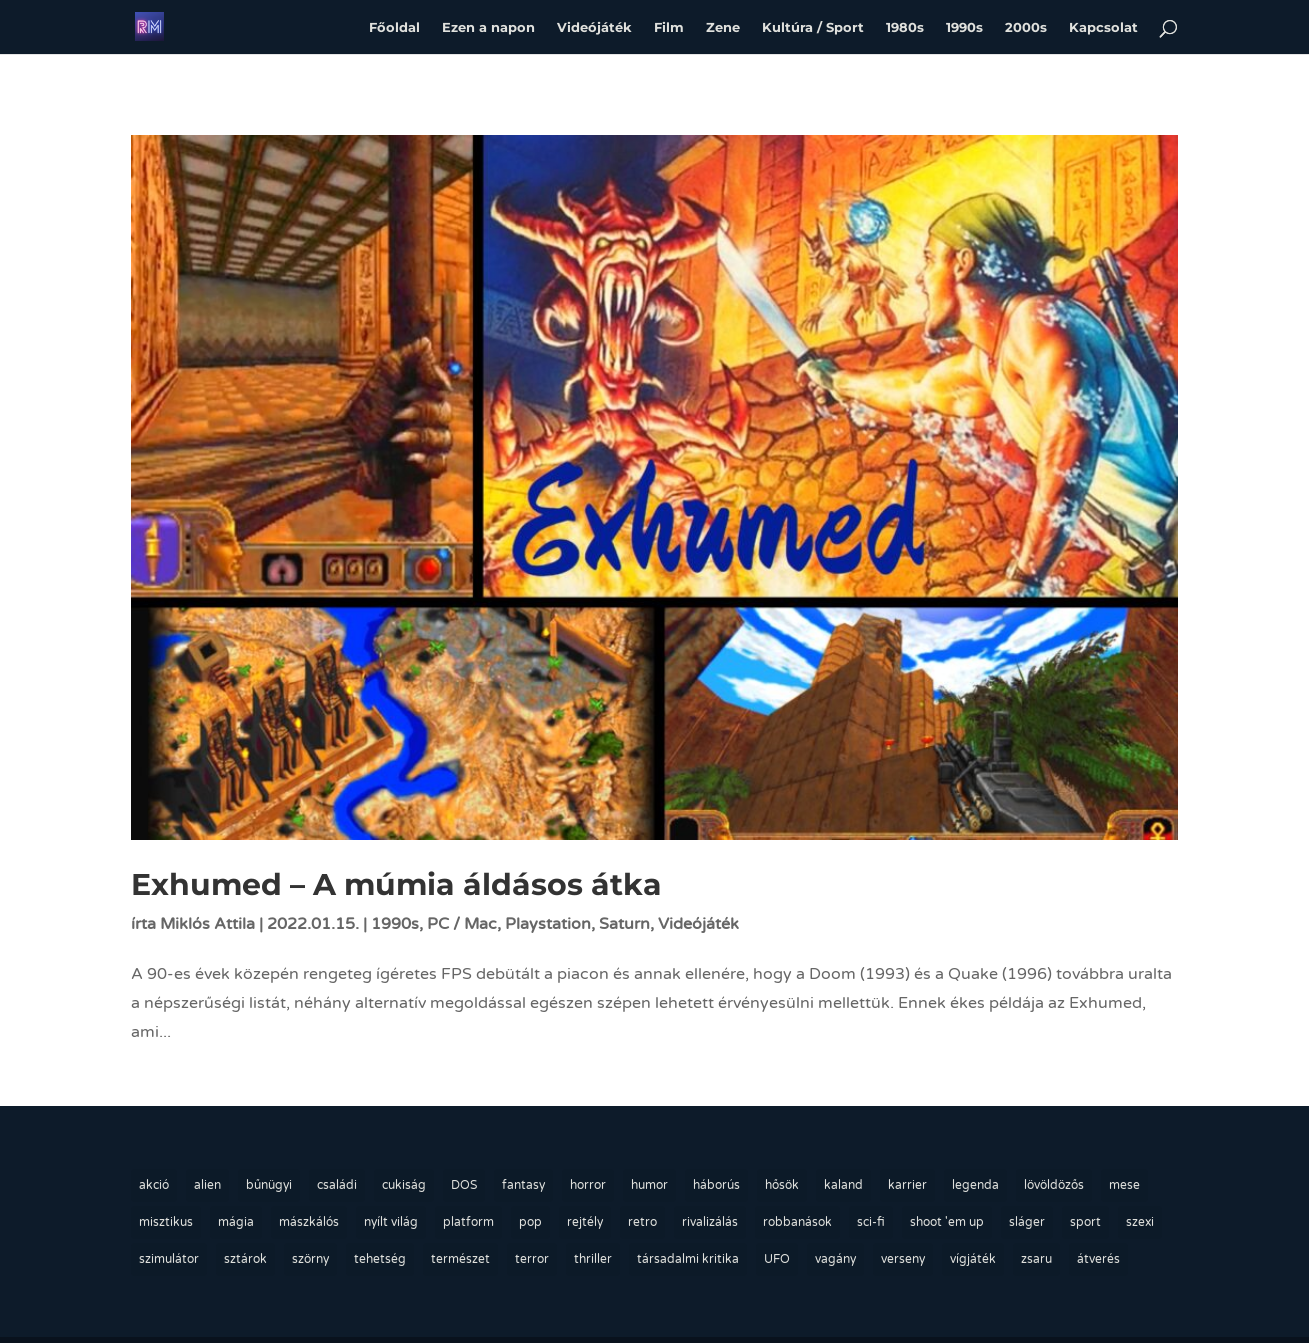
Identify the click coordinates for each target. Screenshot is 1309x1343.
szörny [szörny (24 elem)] (310, 1259)
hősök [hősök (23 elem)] (782, 1185)
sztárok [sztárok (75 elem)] (245, 1259)
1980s (905, 26)
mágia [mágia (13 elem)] (236, 1222)
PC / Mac (462, 924)
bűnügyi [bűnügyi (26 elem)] (269, 1185)
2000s (1026, 26)
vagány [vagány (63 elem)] (835, 1259)
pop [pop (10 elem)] (530, 1222)
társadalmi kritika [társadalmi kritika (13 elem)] (688, 1259)
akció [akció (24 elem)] (154, 1185)
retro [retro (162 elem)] (642, 1222)
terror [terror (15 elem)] (532, 1259)
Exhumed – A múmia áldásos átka (396, 884)
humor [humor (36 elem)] (649, 1185)
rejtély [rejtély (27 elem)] (585, 1222)
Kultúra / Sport (813, 26)
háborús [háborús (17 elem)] (716, 1185)
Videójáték (594, 26)
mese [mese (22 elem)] (1124, 1185)
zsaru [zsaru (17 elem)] (1036, 1259)
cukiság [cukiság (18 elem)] (404, 1185)
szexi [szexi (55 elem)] (1140, 1222)
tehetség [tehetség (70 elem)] (380, 1259)
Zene (723, 26)
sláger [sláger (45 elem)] (1027, 1222)
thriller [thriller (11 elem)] (593, 1259)
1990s (964, 26)
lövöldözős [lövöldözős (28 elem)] (1054, 1185)
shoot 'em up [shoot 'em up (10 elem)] (947, 1222)
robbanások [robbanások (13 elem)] (797, 1222)
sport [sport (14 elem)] (1085, 1222)
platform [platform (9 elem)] (468, 1222)
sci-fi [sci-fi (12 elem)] (871, 1222)
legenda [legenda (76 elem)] (975, 1185)
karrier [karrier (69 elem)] (907, 1185)
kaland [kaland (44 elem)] (843, 1185)
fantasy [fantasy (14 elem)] (523, 1185)
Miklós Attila (207, 924)
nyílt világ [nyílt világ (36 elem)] (391, 1222)
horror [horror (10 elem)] (588, 1185)
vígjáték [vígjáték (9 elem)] (973, 1259)
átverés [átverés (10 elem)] (1098, 1259)
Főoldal (394, 26)
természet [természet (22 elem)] (460, 1259)
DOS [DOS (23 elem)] (464, 1185)
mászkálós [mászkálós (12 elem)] (309, 1222)
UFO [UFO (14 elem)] (777, 1259)
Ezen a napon (488, 26)
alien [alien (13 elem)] (207, 1185)
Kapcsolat (1103, 26)
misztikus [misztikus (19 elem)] (166, 1222)
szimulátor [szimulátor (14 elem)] (169, 1259)
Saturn (624, 924)
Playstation (548, 924)
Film (669, 26)
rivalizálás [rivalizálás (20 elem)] (710, 1222)
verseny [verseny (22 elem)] (903, 1259)
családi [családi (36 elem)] (337, 1185)
